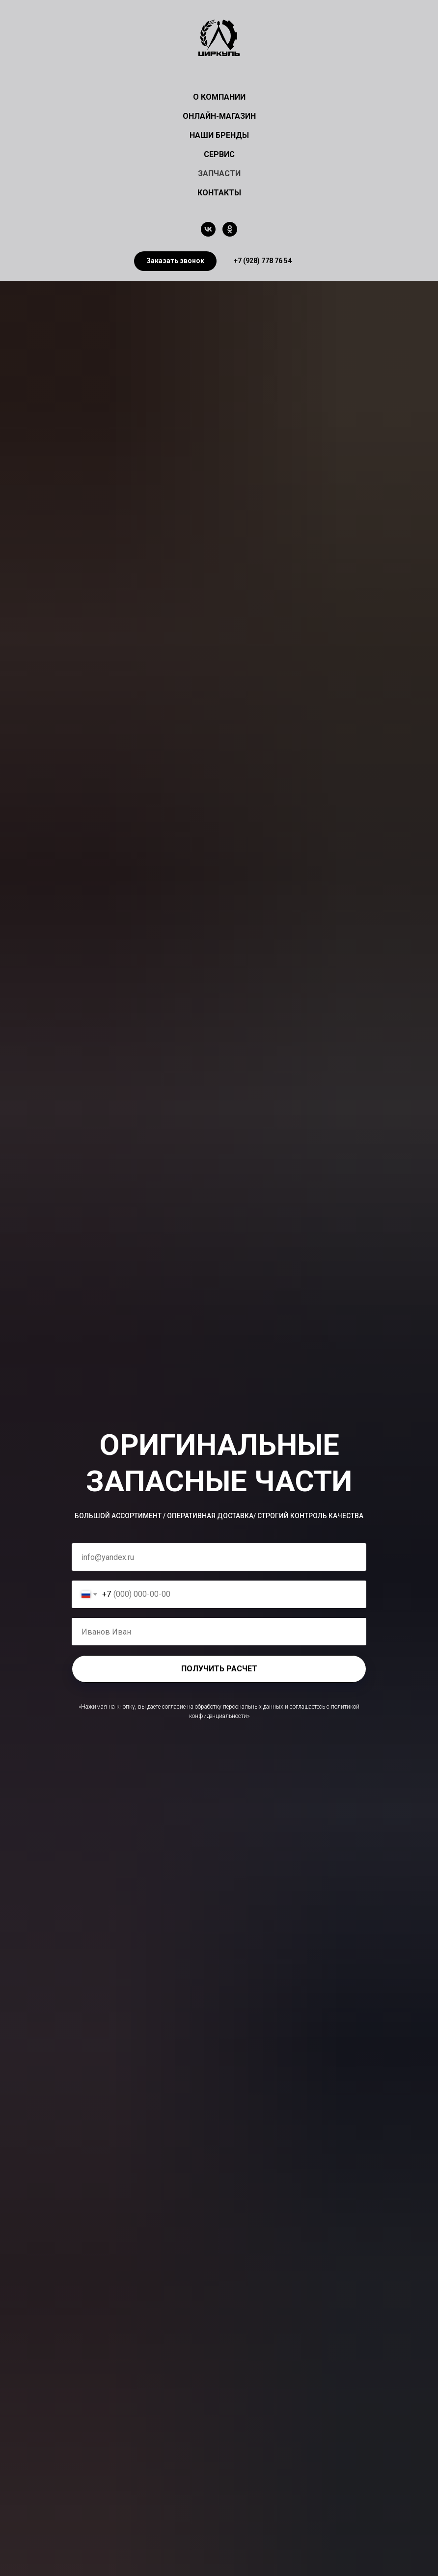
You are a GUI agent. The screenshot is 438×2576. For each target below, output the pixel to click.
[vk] (208, 229)
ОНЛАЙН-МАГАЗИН (219, 116)
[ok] (229, 229)
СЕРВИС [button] (219, 154)
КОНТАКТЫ (219, 192)
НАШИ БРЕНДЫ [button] (219, 135)
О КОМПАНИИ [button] (219, 97)
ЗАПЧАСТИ (219, 173)
